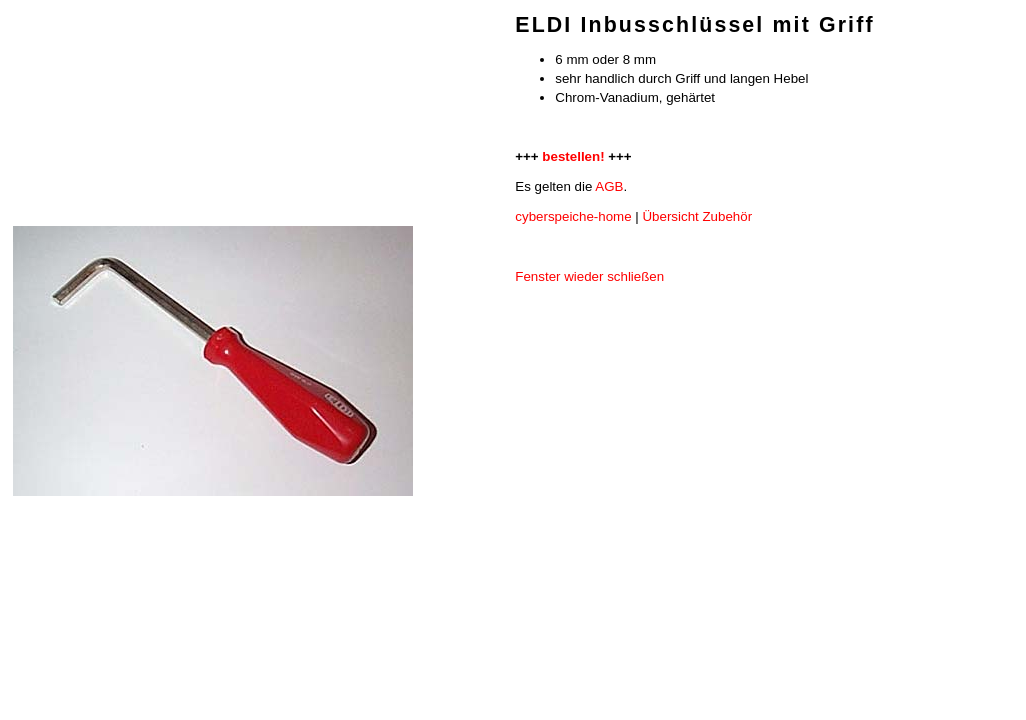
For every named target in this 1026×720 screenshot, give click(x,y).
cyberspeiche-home (573, 216)
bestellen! (573, 156)
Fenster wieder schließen (589, 276)
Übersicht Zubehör (697, 216)
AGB (609, 186)
